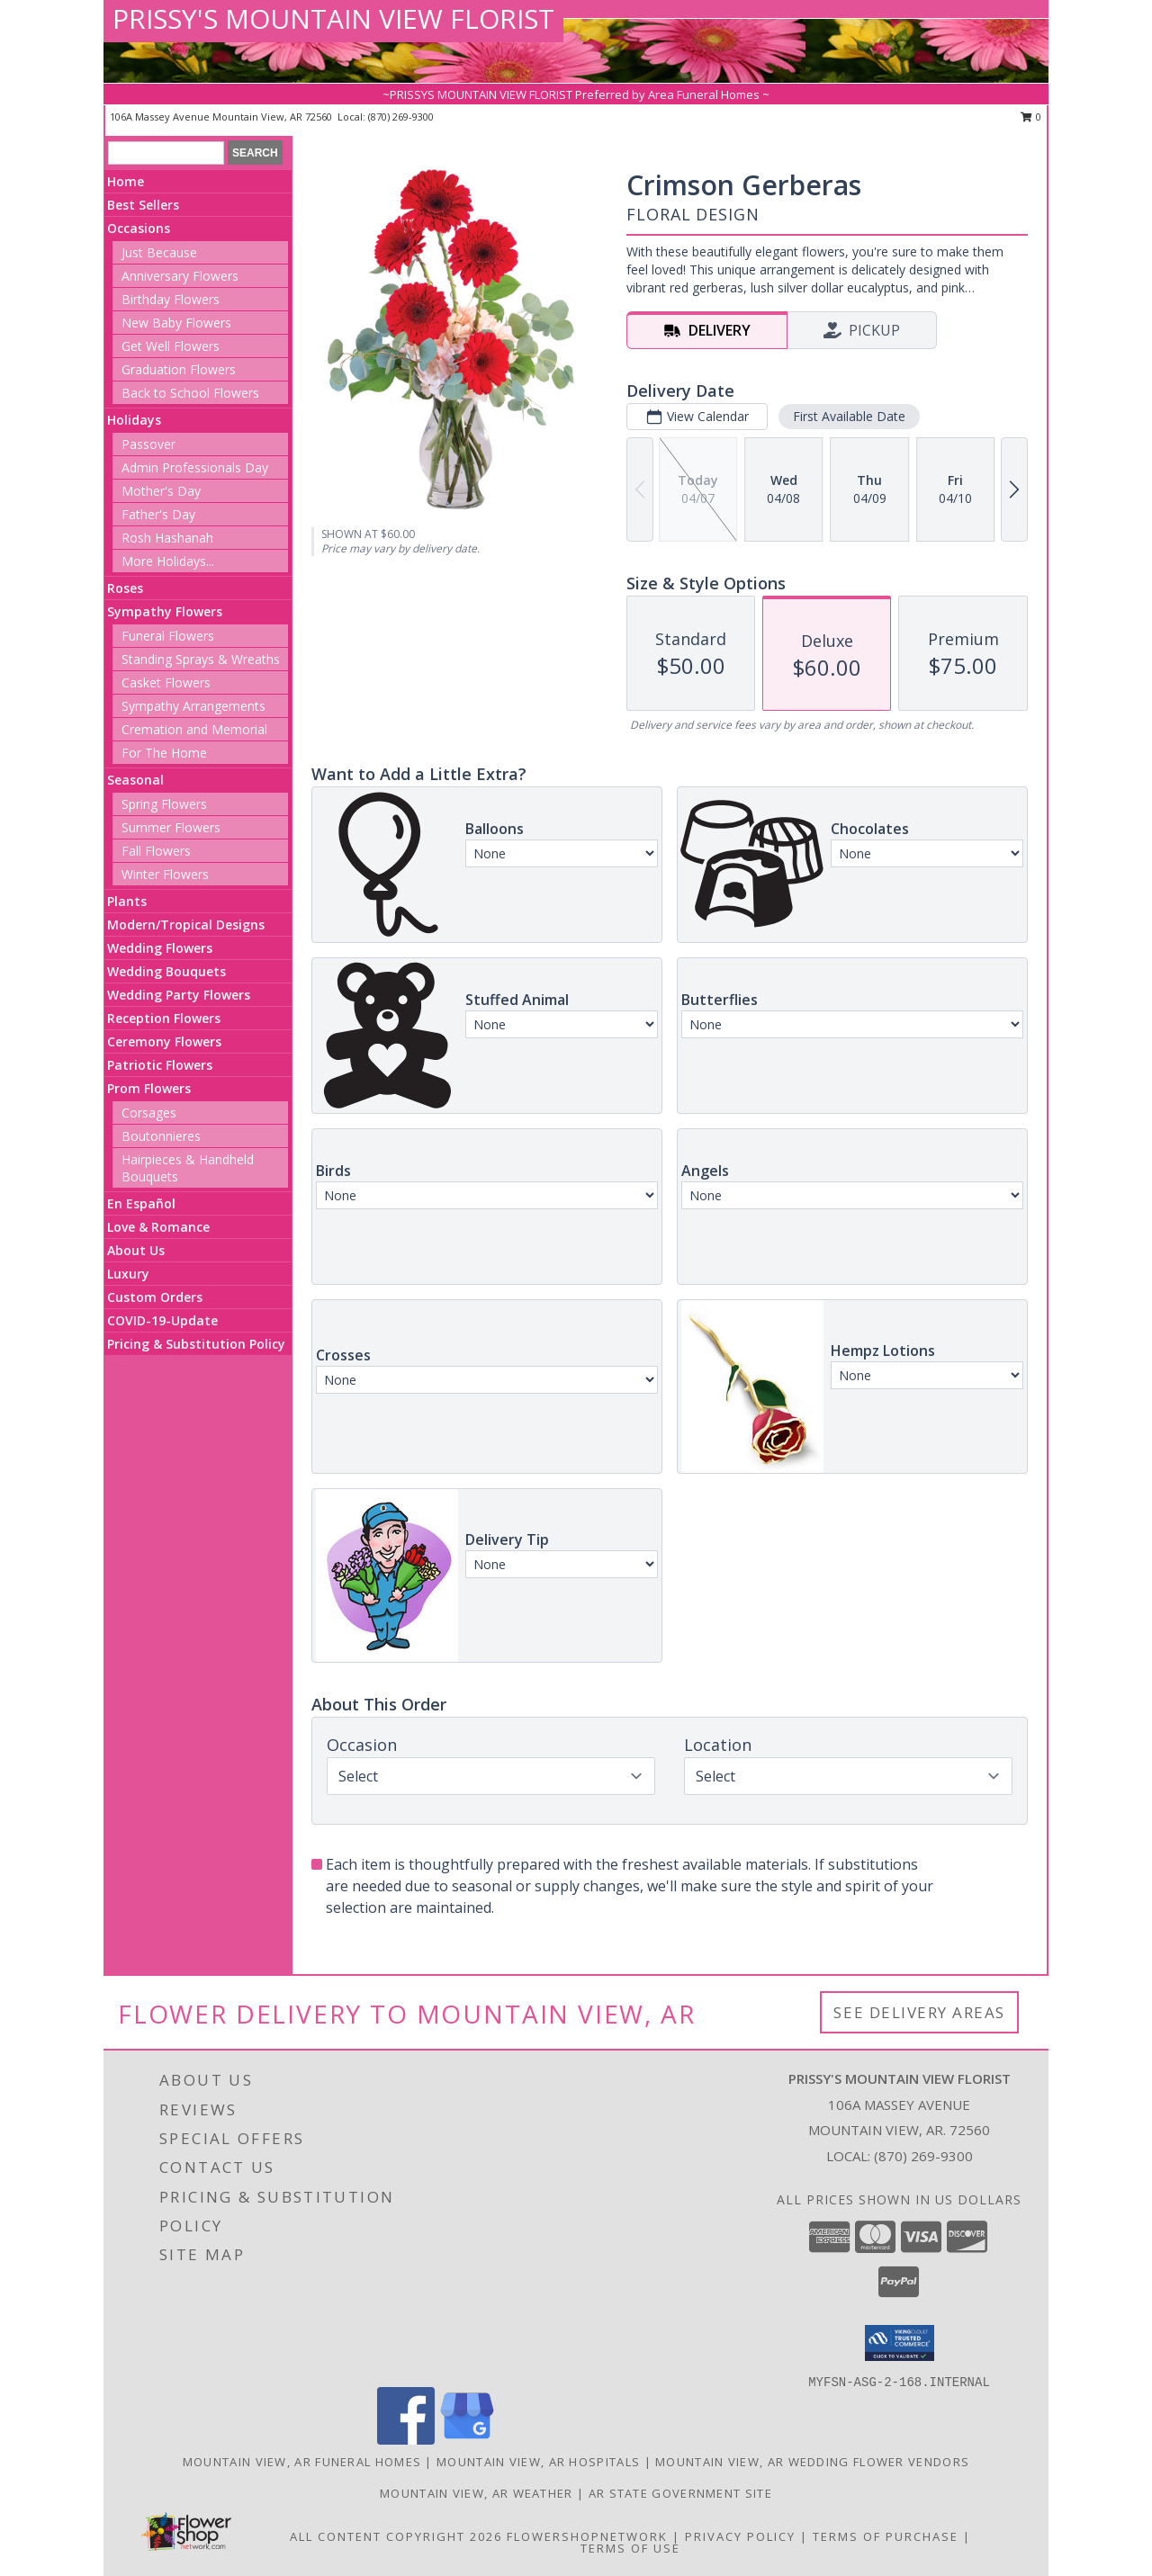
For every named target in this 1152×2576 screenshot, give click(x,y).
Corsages (149, 1112)
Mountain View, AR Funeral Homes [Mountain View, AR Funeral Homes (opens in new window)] (302, 2462)
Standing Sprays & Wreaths (201, 659)
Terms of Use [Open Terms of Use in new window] (630, 2548)
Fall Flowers (156, 850)
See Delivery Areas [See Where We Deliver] (919, 2012)
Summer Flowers (171, 827)
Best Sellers (143, 204)
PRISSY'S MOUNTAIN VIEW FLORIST (333, 18)
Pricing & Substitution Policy (196, 1343)
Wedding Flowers (159, 947)
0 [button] (1031, 116)
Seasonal (135, 779)
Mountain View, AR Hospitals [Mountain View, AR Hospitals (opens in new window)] (538, 2462)
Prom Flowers (149, 1088)
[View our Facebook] (406, 2439)
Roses (125, 588)
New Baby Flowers (176, 322)
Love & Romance (158, 1226)
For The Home (164, 752)
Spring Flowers (164, 803)
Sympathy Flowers (164, 611)
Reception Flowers (163, 1018)
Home (125, 181)
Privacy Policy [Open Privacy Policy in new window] (740, 2536)
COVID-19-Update (162, 1320)
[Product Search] (166, 153)
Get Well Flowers (171, 346)
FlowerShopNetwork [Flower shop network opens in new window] (587, 2536)
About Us (136, 1250)
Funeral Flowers (168, 635)
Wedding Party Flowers (178, 994)
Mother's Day (161, 490)
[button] (899, 2343)
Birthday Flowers (171, 299)
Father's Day (158, 514)
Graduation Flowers (179, 369)
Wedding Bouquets (166, 971)
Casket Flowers (166, 682)
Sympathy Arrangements (194, 705)
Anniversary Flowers (180, 275)
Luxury (128, 1273)
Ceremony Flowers (164, 1041)
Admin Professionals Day (195, 467)
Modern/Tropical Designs (186, 924)
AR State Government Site (680, 2493)
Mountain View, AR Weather (476, 2493)
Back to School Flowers (190, 392)
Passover (149, 444)
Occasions (138, 228)
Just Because (159, 252)
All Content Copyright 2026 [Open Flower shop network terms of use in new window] (396, 2536)
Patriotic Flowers (159, 1064)
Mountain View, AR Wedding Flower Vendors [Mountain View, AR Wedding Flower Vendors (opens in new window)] (812, 2462)
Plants (127, 901)
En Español (141, 1203)
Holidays (134, 419)
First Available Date (849, 416)
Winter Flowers (165, 874)
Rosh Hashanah (167, 537)
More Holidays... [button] (168, 561)
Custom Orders (154, 1297)
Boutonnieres (161, 1135)
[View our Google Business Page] (467, 2439)
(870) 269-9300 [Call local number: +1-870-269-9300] (401, 116)
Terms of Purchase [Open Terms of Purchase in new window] (885, 2536)
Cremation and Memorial (194, 729)
